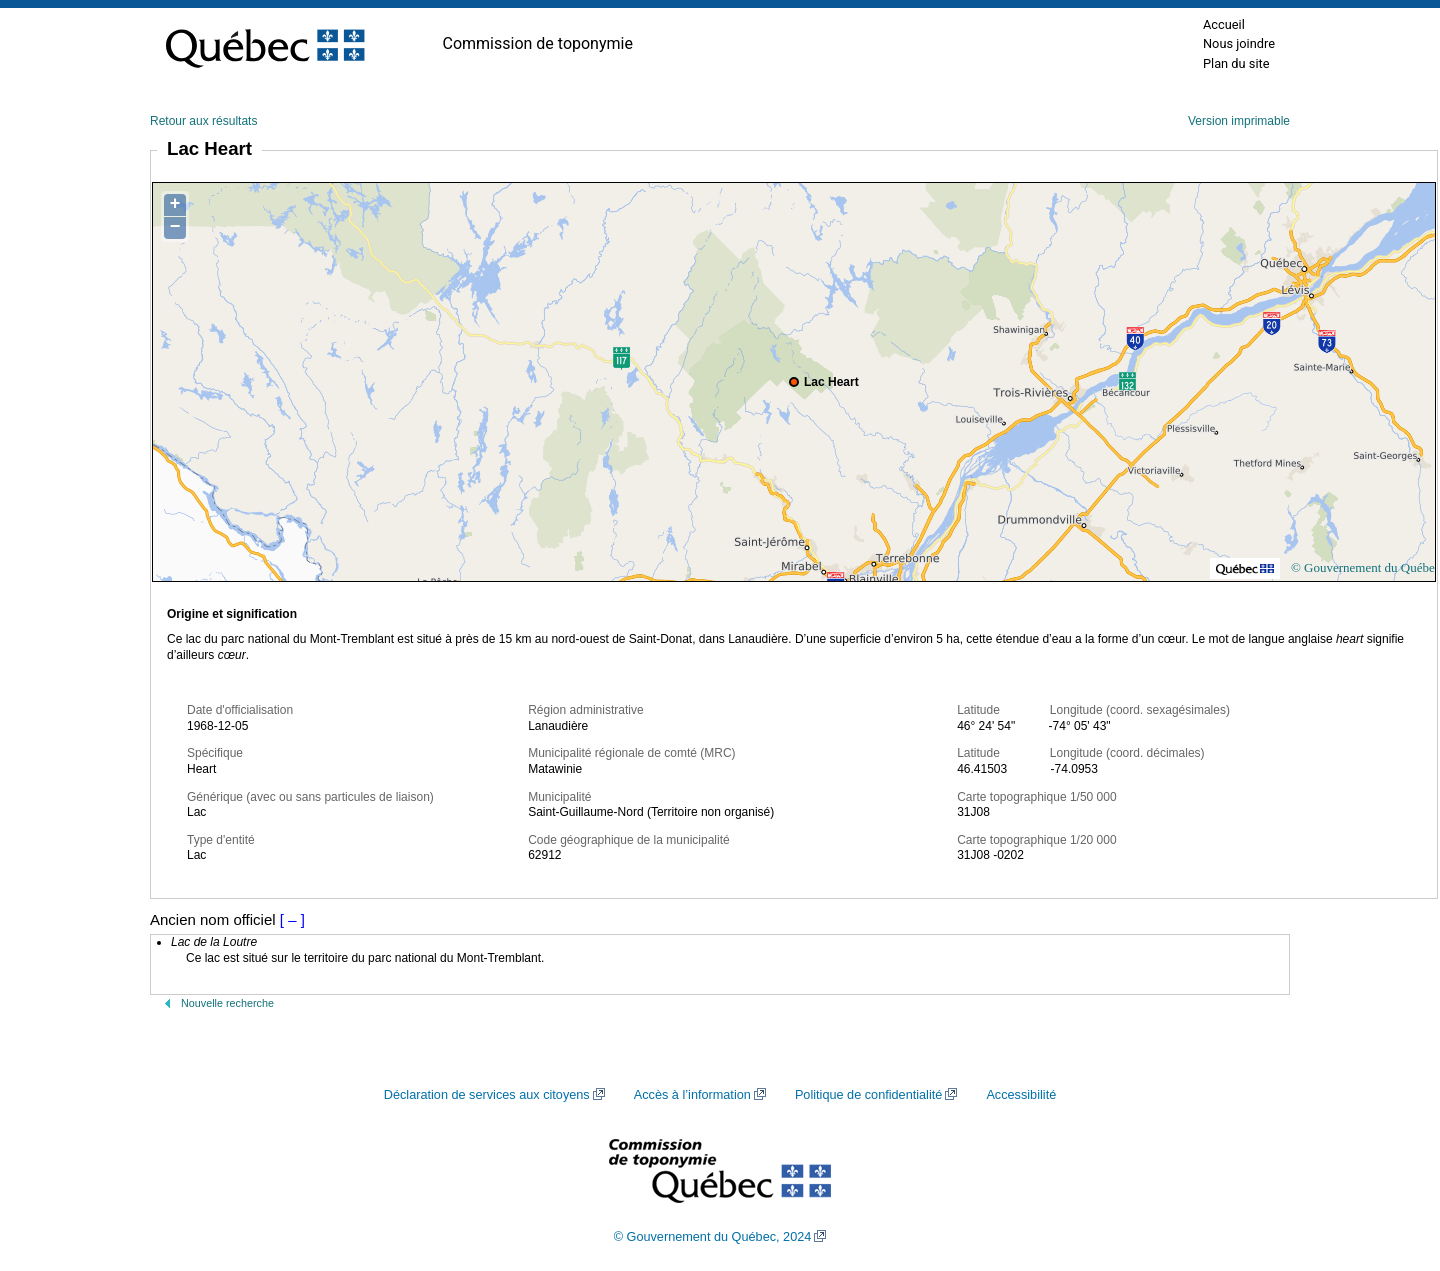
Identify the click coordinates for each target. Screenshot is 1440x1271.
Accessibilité (1021, 1095)
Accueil (1224, 24)
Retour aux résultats (203, 121)
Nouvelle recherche (227, 1003)
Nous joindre (1239, 43)
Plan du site (1236, 63)
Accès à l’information (692, 1095)
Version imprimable (1239, 121)
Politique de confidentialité (868, 1095)
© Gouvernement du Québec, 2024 (713, 1237)
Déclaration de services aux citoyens (487, 1095)
